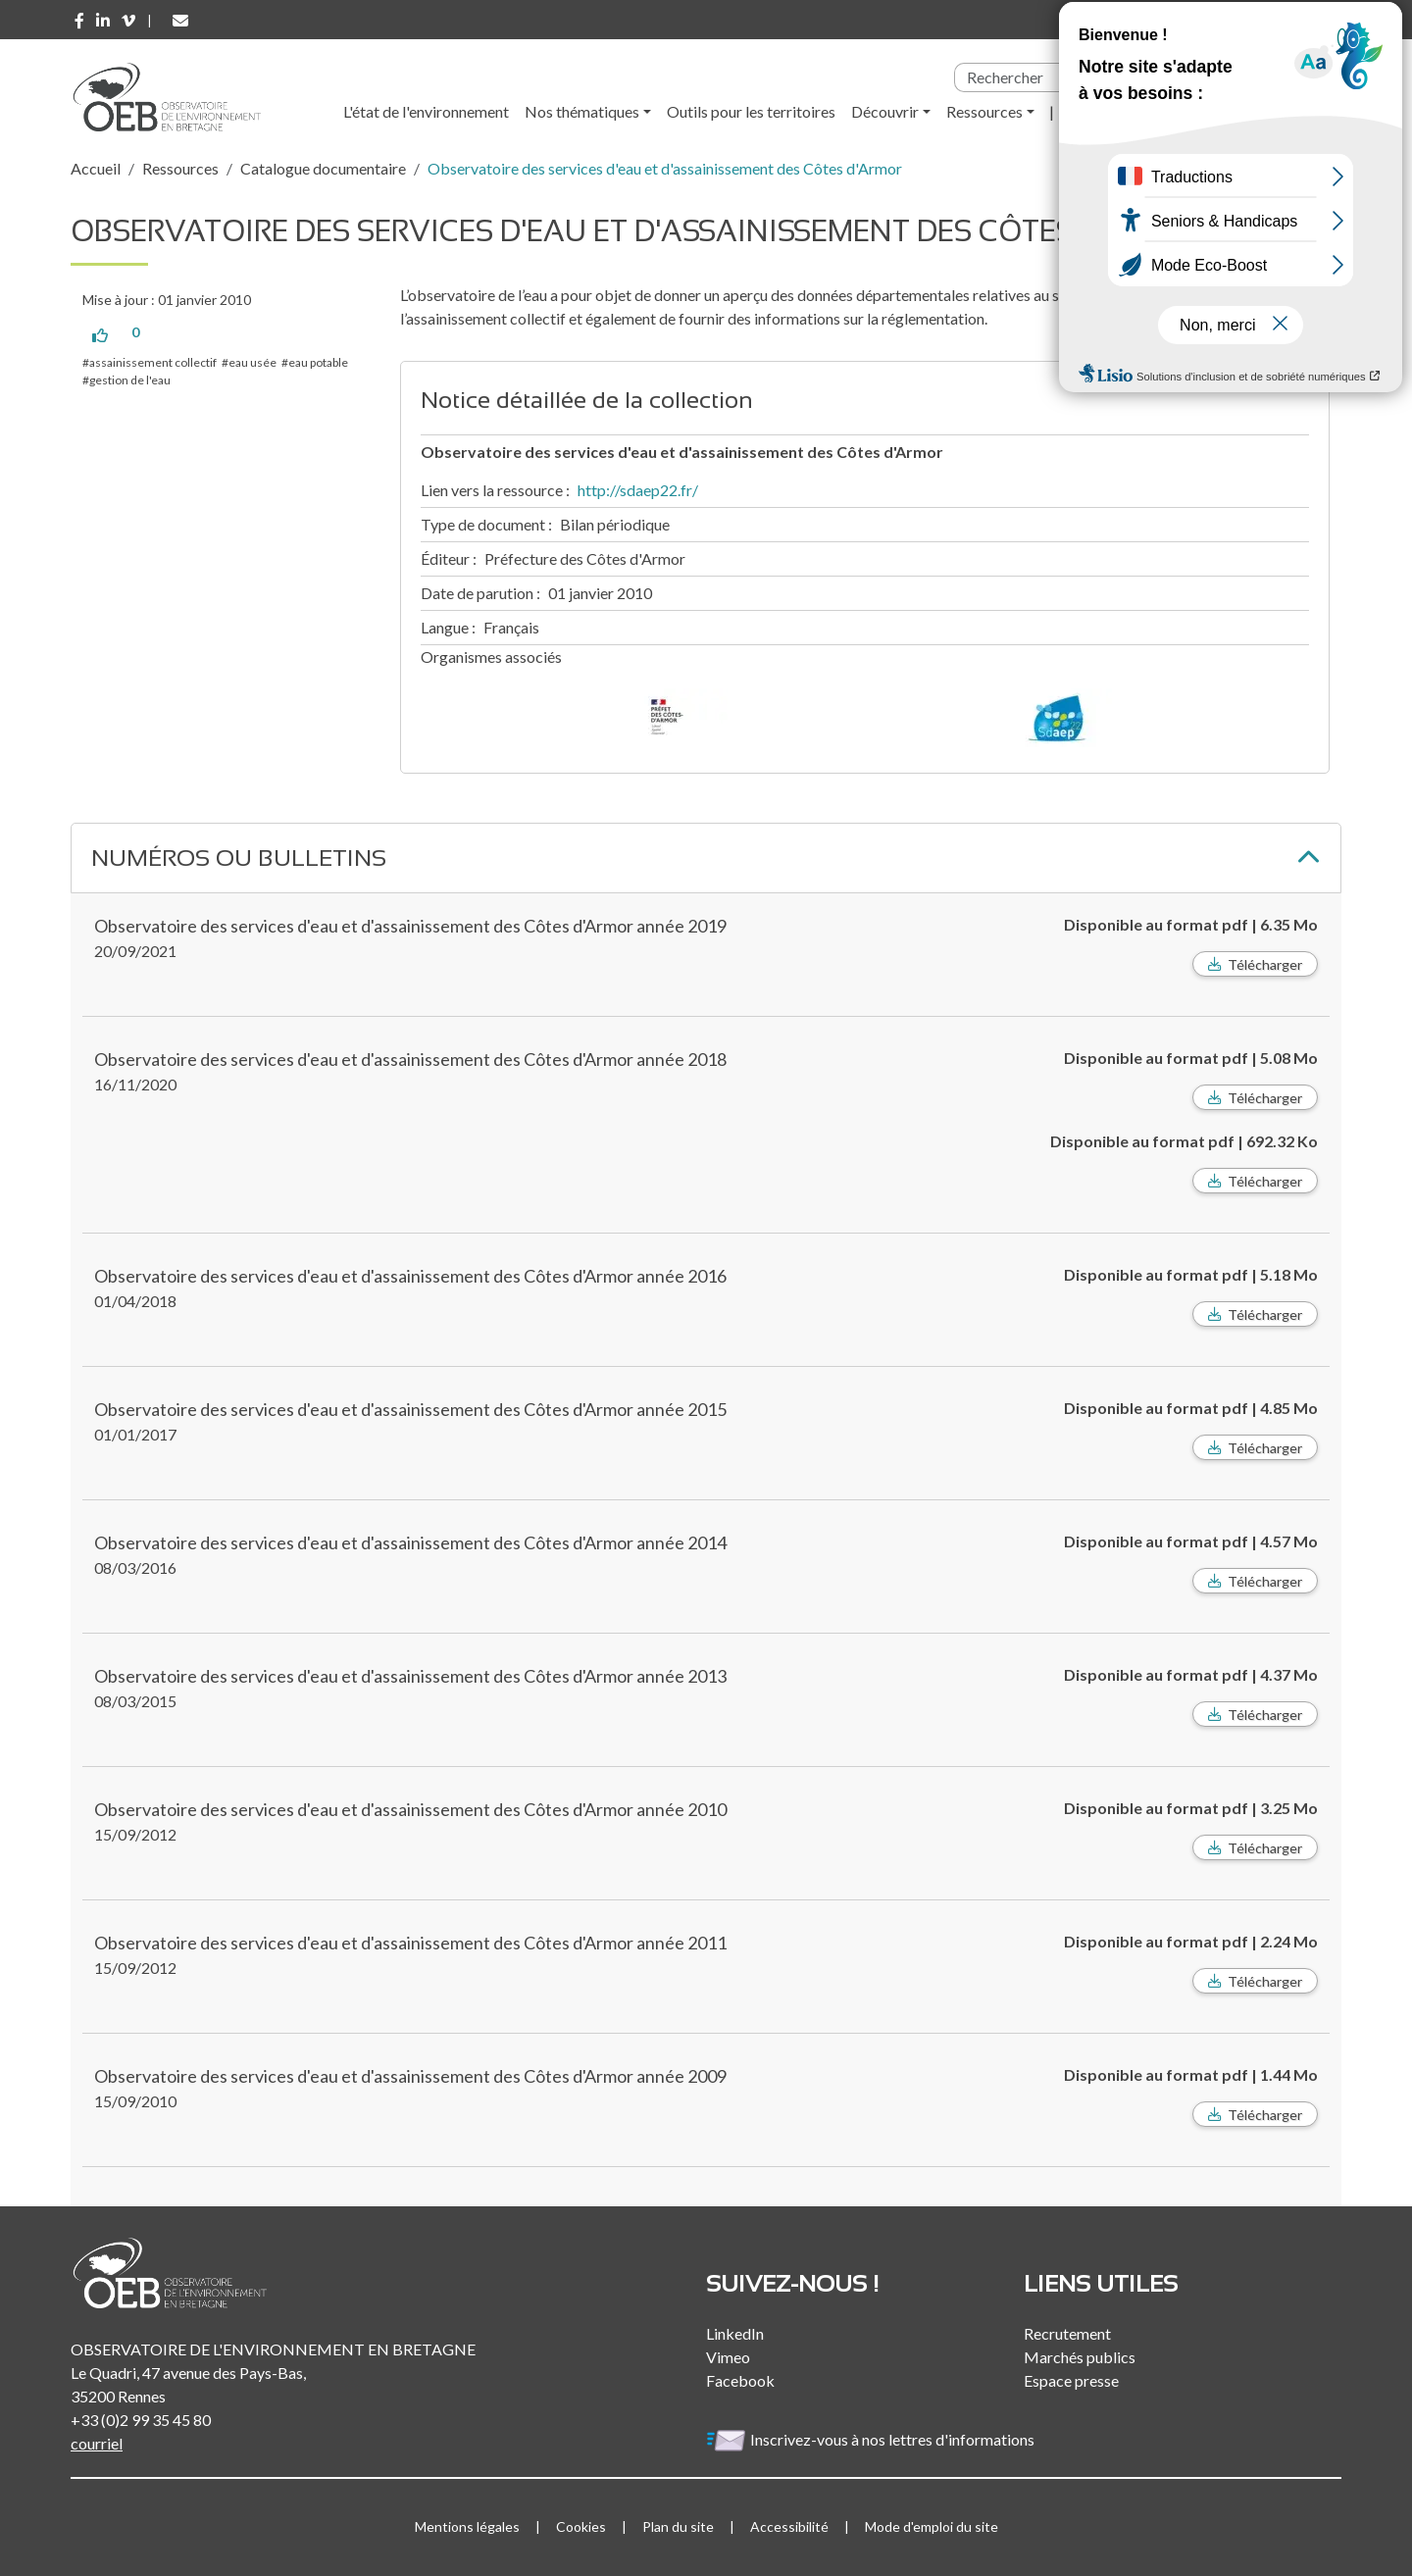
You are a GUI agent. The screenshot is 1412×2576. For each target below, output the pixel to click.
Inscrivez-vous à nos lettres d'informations (871, 2439)
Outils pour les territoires (751, 111)
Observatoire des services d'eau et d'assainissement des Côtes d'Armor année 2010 (410, 1809)
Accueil (96, 168)
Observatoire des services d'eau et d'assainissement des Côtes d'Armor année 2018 (410, 1059)
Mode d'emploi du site (931, 2526)
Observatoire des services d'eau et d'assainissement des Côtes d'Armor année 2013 (410, 1676)
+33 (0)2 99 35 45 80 (141, 2419)
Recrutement (1067, 2333)
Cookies (581, 2526)
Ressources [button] (984, 111)
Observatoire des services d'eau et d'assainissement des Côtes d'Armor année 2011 (410, 1942)
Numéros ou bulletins (238, 857)
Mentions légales (467, 2526)
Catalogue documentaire (323, 168)
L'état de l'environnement (426, 111)
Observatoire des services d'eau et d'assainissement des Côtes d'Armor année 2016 (410, 1276)
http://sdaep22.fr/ (638, 489)
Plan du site (678, 2526)
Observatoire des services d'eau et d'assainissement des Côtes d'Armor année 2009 (410, 2076)
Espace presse (1071, 2380)
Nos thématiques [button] (582, 111)
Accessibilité (789, 2526)
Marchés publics (1079, 2357)
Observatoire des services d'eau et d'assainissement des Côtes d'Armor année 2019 (410, 925)
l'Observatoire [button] (1118, 111)
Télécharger (1265, 964)
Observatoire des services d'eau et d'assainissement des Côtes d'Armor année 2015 (410, 1409)
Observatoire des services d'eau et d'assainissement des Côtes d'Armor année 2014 (410, 1542)
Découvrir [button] (885, 111)
